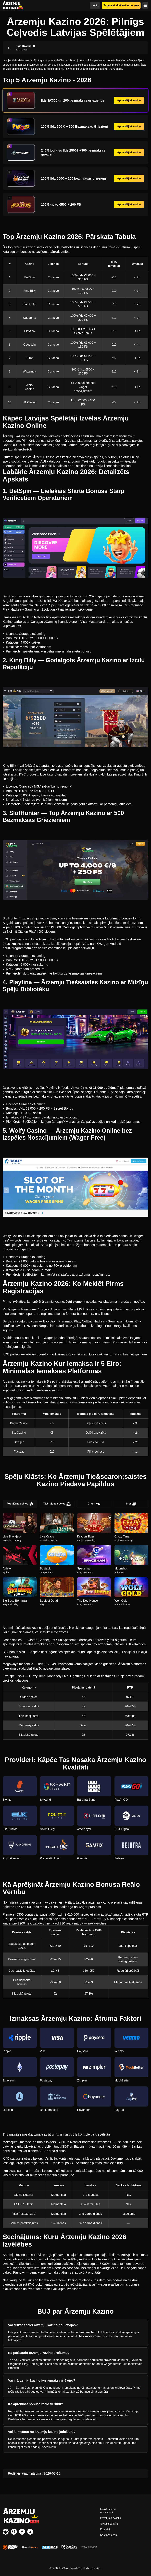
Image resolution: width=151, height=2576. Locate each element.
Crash (94, 1504)
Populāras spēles (20, 1504)
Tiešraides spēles (57, 1504)
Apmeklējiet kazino (129, 100)
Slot (131, 1504)
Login (95, 5)
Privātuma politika (110, 2518)
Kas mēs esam (109, 2535)
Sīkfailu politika (109, 2523)
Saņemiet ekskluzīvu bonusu (121, 5)
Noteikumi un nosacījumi (107, 2511)
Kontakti (105, 2529)
